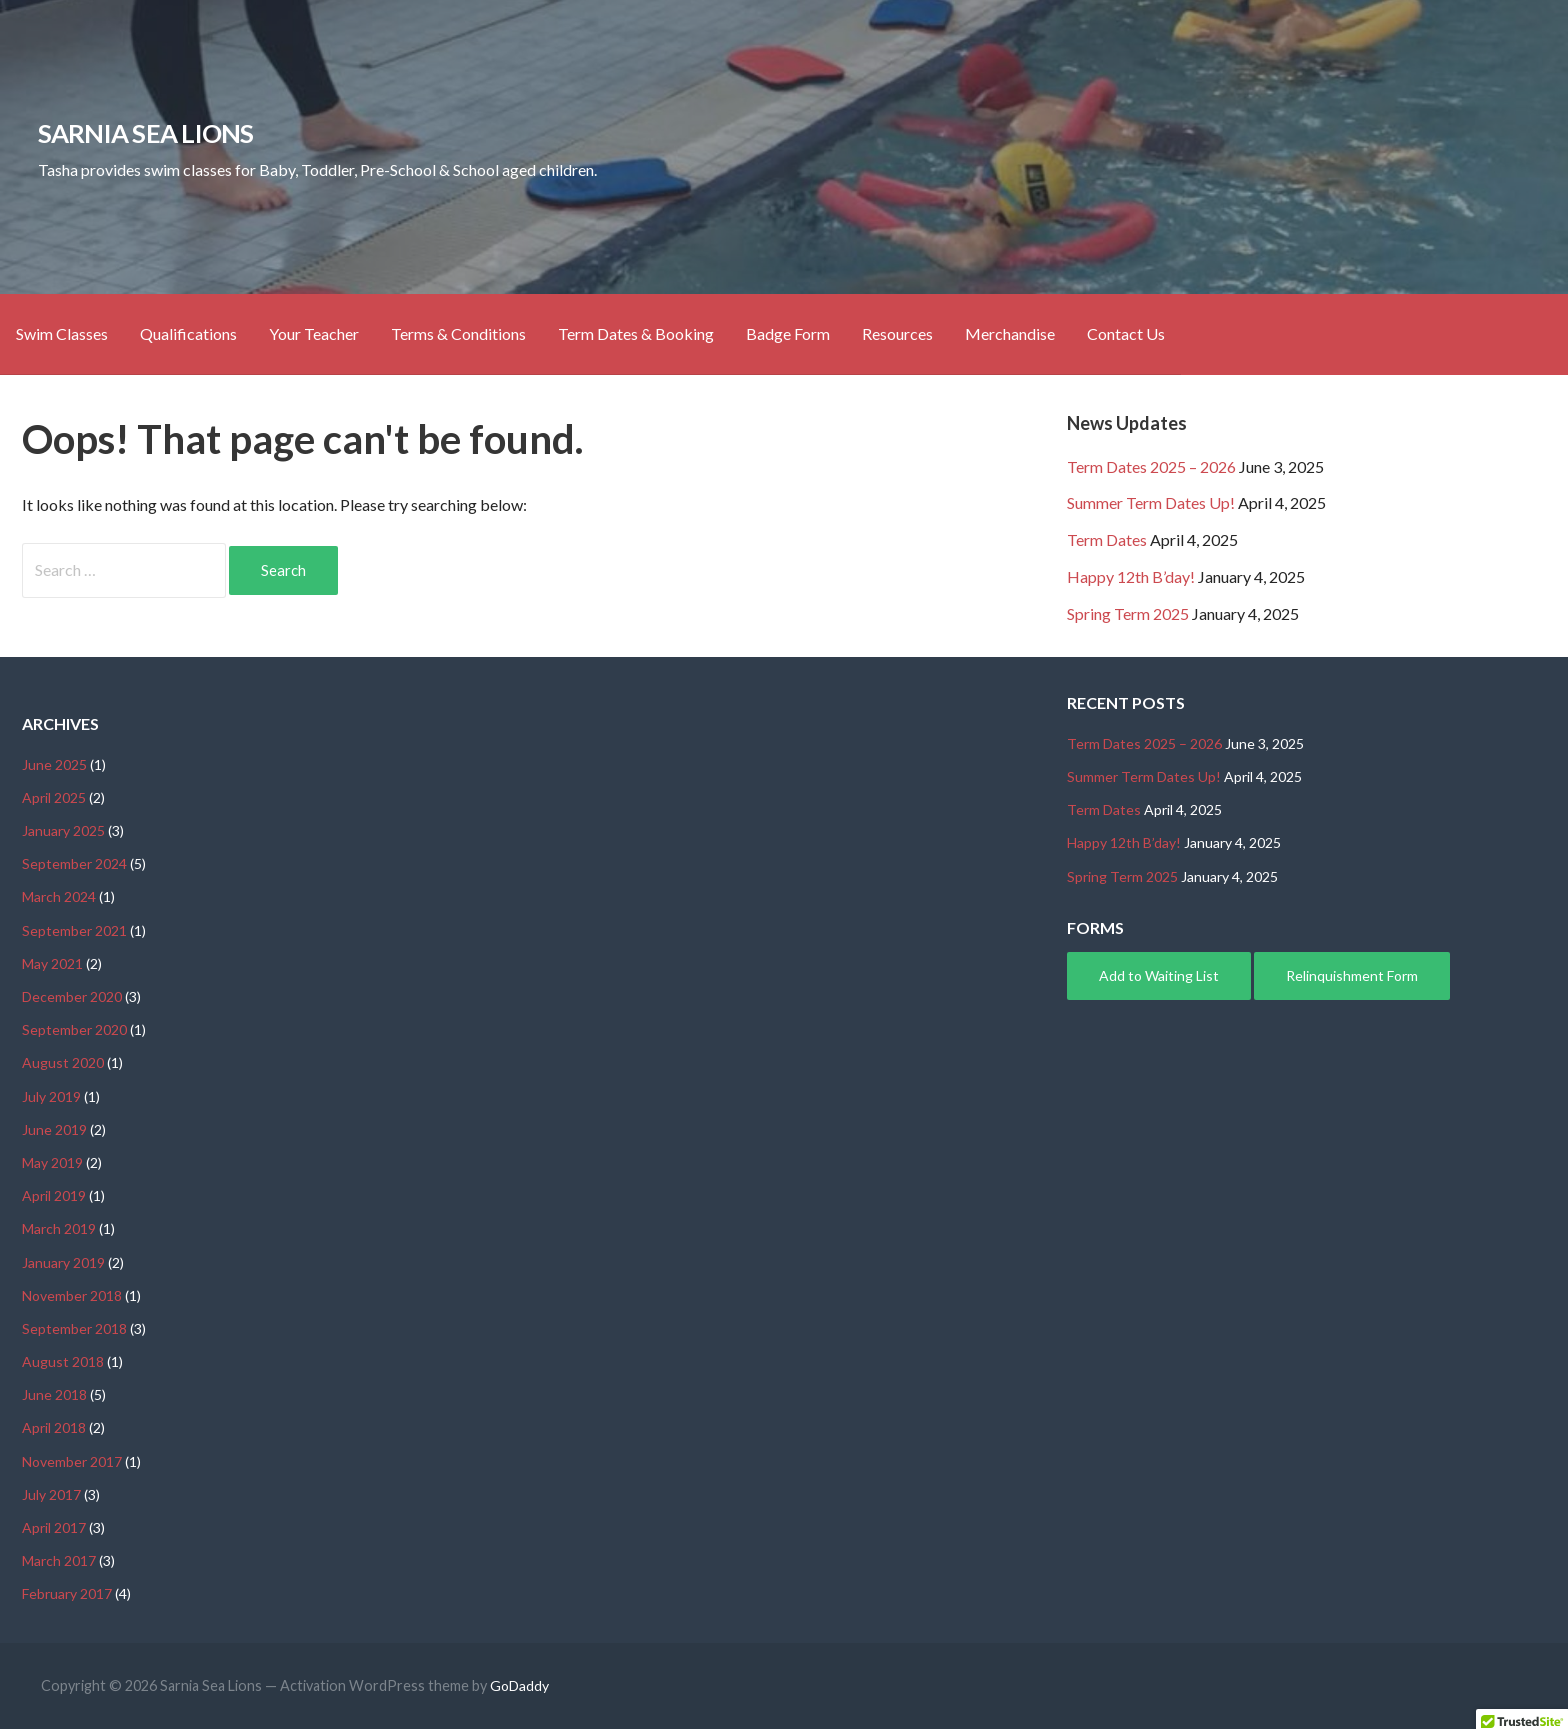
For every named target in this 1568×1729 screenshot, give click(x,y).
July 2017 (51, 1494)
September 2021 (74, 930)
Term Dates (1107, 539)
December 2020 (72, 996)
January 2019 (63, 1262)
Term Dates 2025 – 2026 (1151, 466)
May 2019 (52, 1162)
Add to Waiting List (1159, 975)
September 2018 (74, 1328)
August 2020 (63, 1062)
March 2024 (59, 896)
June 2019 (54, 1129)
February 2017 (67, 1593)
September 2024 (74, 863)
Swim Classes (62, 333)
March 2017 (59, 1560)
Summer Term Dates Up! (1151, 502)
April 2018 (54, 1427)
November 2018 (72, 1295)
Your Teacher (314, 333)
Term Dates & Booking (636, 333)
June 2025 (54, 764)
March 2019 (59, 1228)
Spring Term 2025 (1128, 613)
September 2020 (74, 1029)
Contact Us (1126, 333)
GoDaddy (519, 1685)
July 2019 (51, 1096)
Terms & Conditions (458, 333)
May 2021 (52, 963)
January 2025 (63, 830)
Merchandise (1010, 333)
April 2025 (54, 797)
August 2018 (63, 1361)
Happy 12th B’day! (1131, 576)
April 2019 (54, 1195)
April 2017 (54, 1527)
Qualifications (188, 333)
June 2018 (54, 1394)
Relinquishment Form (1352, 975)
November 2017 (72, 1461)
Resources (897, 333)
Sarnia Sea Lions (146, 133)
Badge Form (788, 333)
